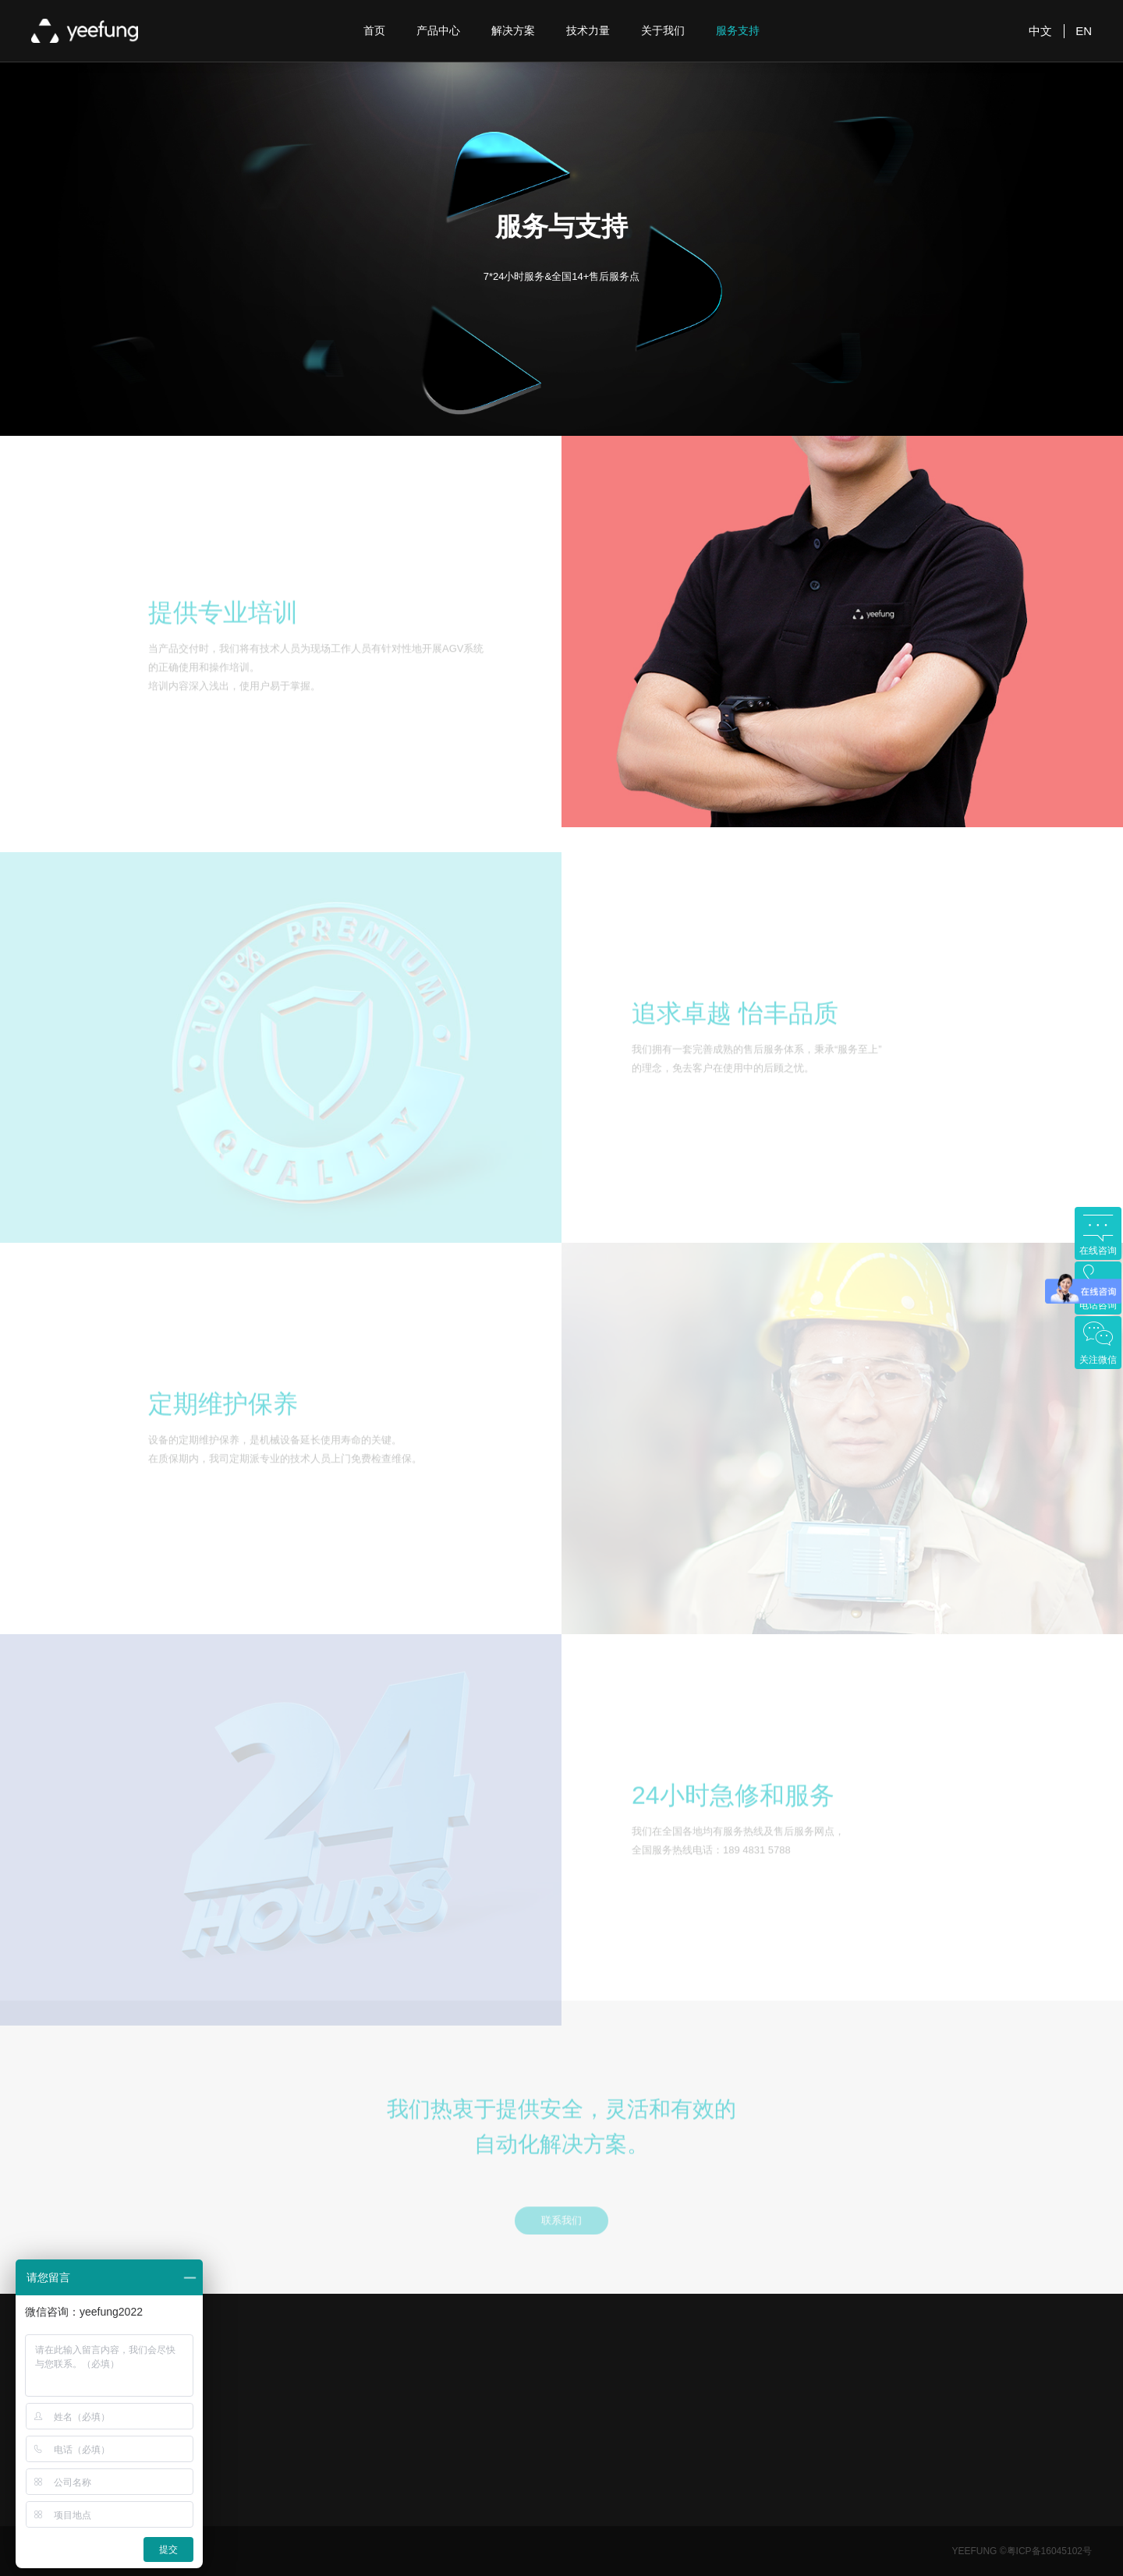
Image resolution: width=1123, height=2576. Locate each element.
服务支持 (738, 30)
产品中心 (438, 30)
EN (1083, 30)
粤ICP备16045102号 (1049, 2551)
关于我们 (663, 30)
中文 (1040, 30)
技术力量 (588, 30)
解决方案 (513, 30)
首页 (374, 30)
